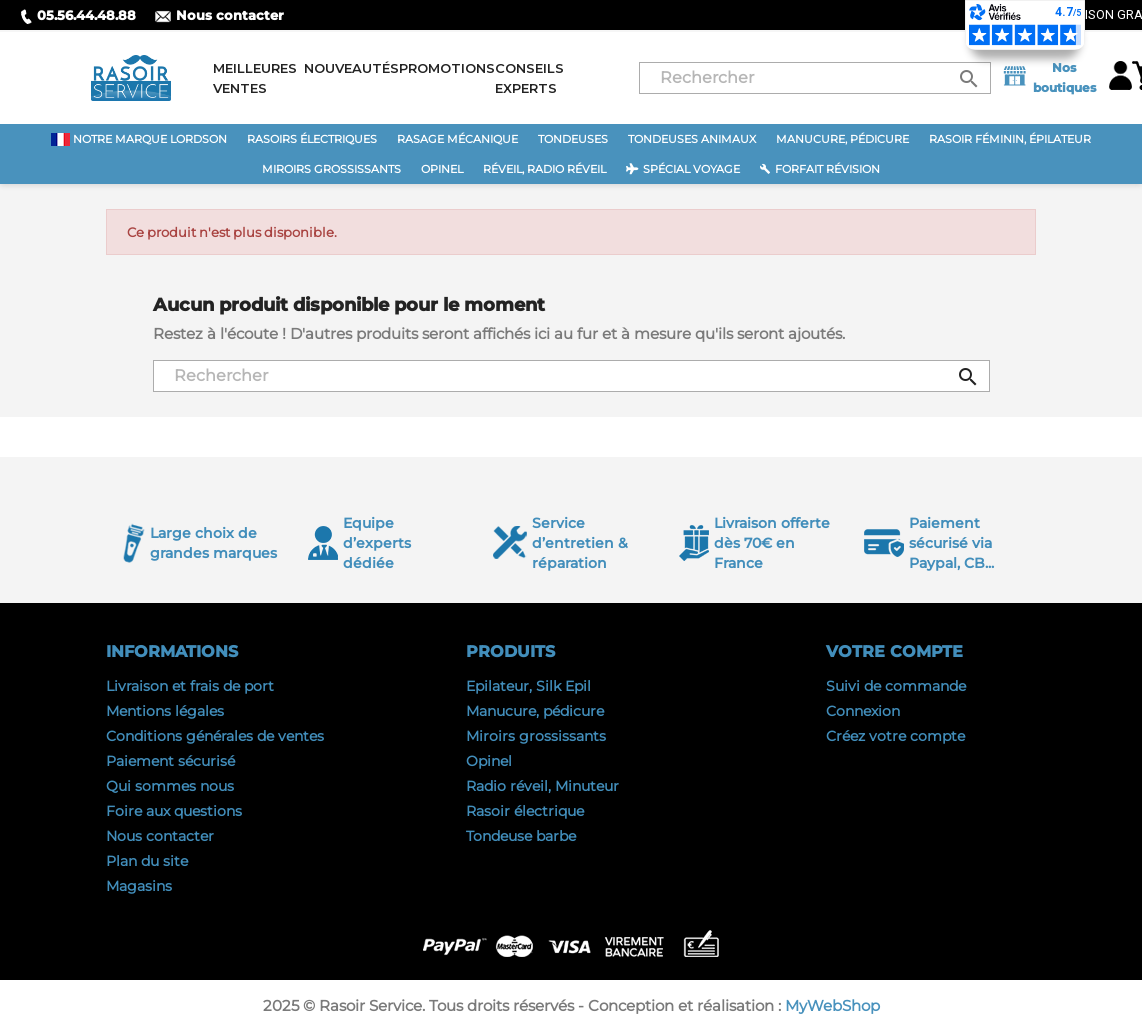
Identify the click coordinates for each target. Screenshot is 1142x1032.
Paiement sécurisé (170, 761)
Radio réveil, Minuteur (542, 786)
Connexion (863, 711)
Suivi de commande (896, 686)
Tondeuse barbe (521, 836)
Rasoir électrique (525, 811)
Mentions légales (165, 711)
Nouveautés (351, 68)
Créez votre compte (895, 736)
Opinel (489, 761)
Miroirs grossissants (536, 736)
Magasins (139, 886)
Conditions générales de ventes (215, 736)
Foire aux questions (174, 811)
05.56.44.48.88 (78, 15)
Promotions (447, 68)
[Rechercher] (815, 78)
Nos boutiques (1048, 77)
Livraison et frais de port (190, 686)
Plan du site (147, 861)
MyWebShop (832, 1005)
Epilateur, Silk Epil (528, 686)
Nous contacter (219, 15)
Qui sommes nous (170, 786)
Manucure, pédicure (535, 711)
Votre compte (894, 651)
